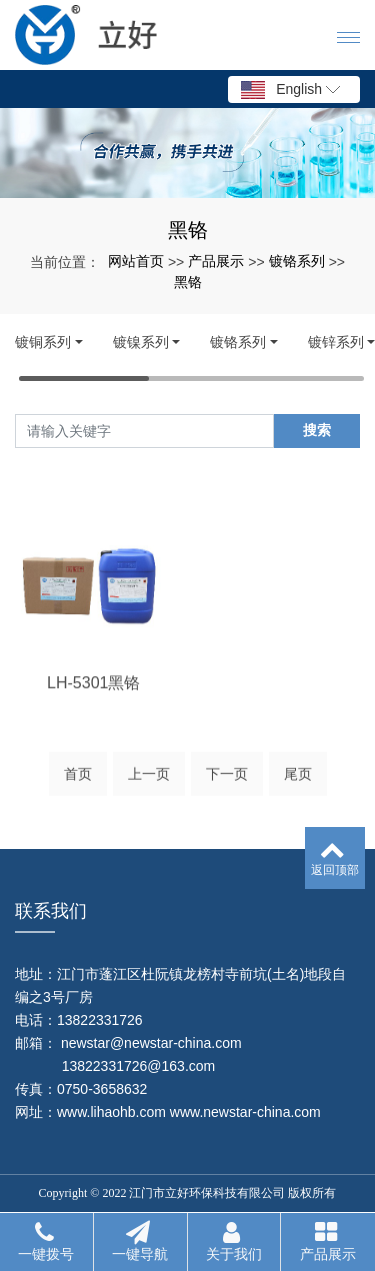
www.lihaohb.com (111, 1112)
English (290, 90)
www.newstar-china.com (245, 1112)
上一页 (149, 779)
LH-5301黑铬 (93, 718)
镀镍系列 (141, 342)
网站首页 (136, 261)
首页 (78, 779)
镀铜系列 (43, 342)
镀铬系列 (297, 261)
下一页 (227, 779)
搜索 (317, 430)
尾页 (298, 779)
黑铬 (188, 282)
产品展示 (216, 261)
